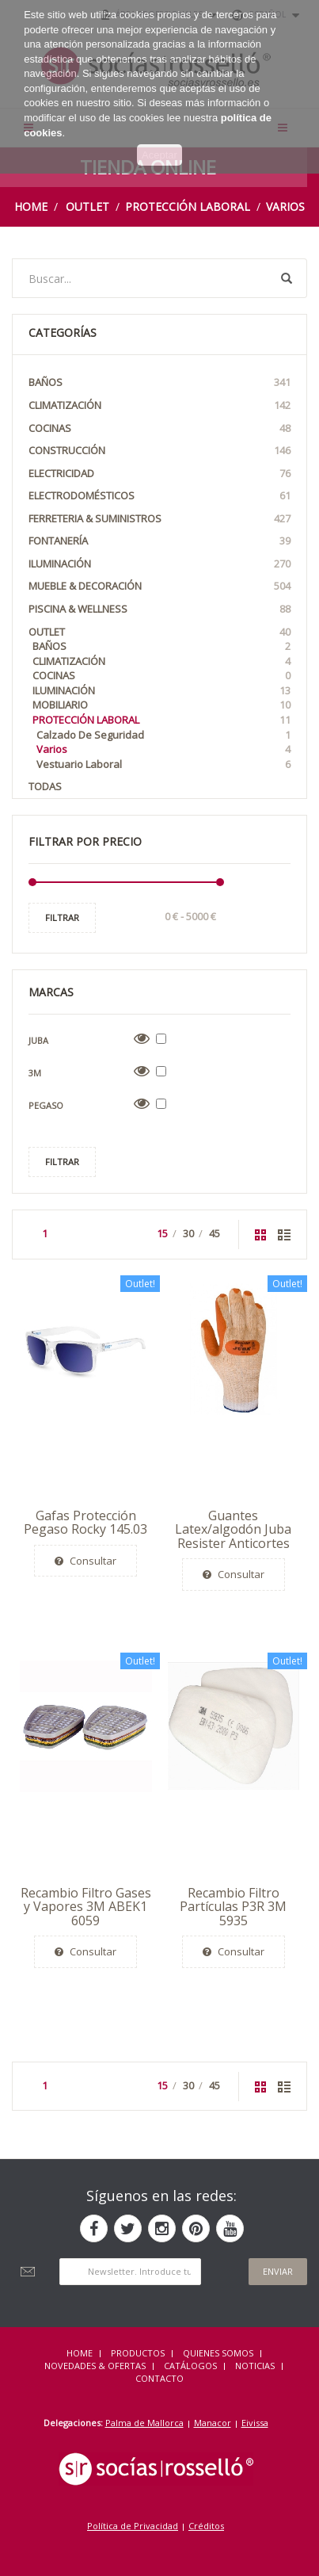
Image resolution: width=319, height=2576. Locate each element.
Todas (45, 786)
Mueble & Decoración (159, 586)
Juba (38, 1040)
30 (188, 1233)
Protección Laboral (187, 206)
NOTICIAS (255, 2366)
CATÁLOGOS (190, 2366)
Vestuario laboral (163, 764)
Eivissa (254, 2423)
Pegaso (45, 1105)
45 (214, 1233)
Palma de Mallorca (144, 2423)
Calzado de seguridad (163, 735)
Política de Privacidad (132, 2526)
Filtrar (62, 917)
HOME (79, 2353)
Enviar (278, 2271)
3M (34, 1073)
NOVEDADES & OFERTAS (95, 2366)
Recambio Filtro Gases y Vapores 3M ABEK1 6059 (86, 1906)
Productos (138, 2353)
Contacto (159, 2378)
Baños (159, 382)
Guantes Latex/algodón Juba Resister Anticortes (233, 1529)
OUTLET (87, 206)
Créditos (206, 2526)
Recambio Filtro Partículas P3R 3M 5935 (233, 1906)
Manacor (212, 2423)
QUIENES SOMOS (218, 2353)
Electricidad (159, 473)
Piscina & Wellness (159, 609)
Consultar (85, 1561)
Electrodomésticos (159, 495)
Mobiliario (161, 705)
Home (30, 206)
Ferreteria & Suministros (159, 518)
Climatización (159, 405)
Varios (285, 206)
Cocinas (159, 428)
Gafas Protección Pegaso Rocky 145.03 (85, 1522)
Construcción (159, 450)
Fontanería (159, 540)
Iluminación (159, 563)
